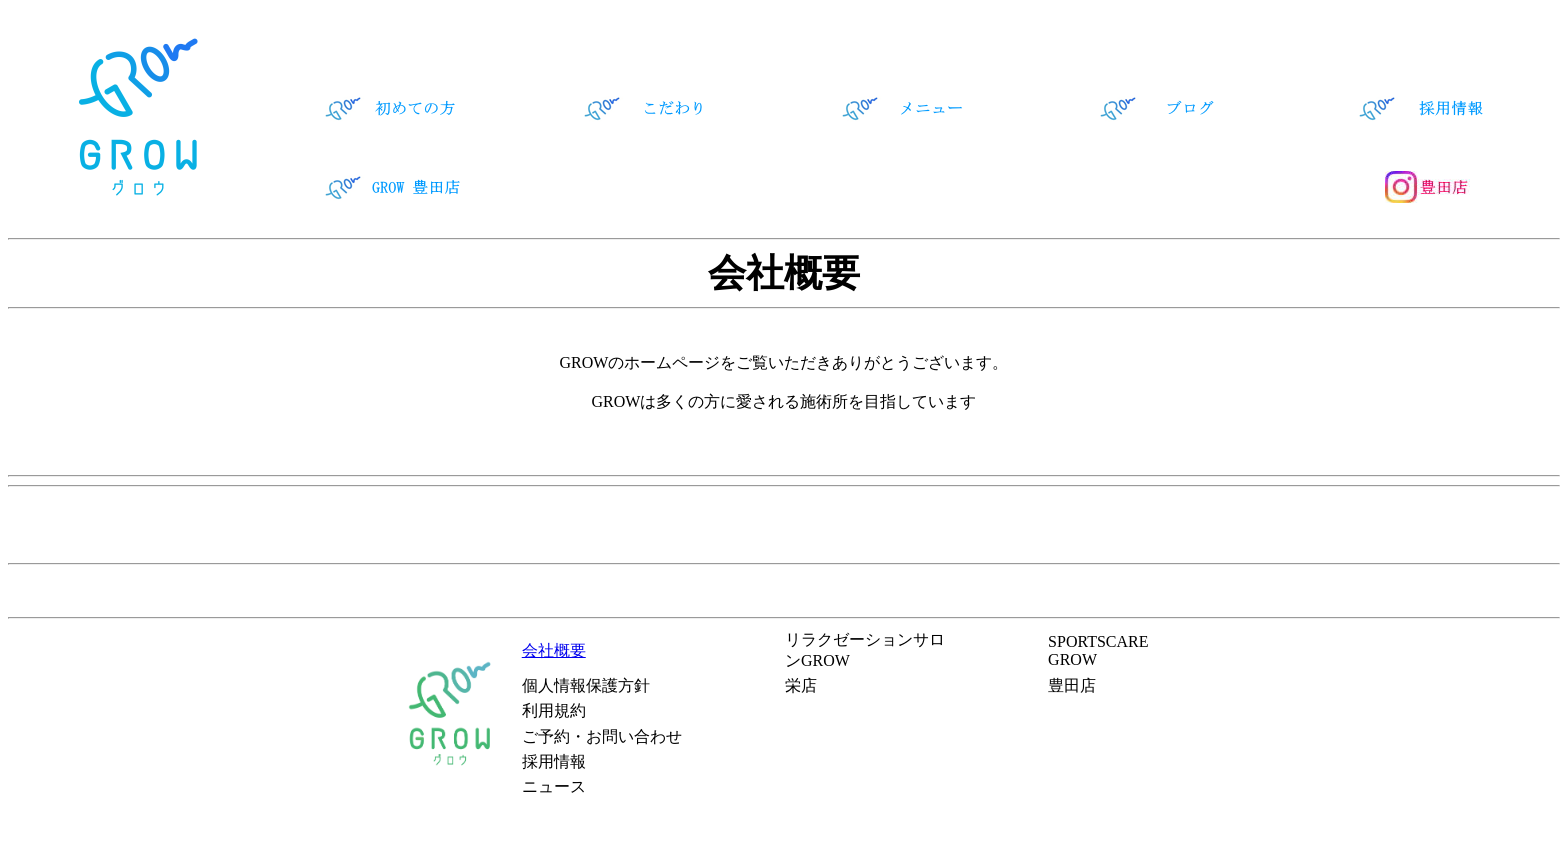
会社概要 (554, 650)
